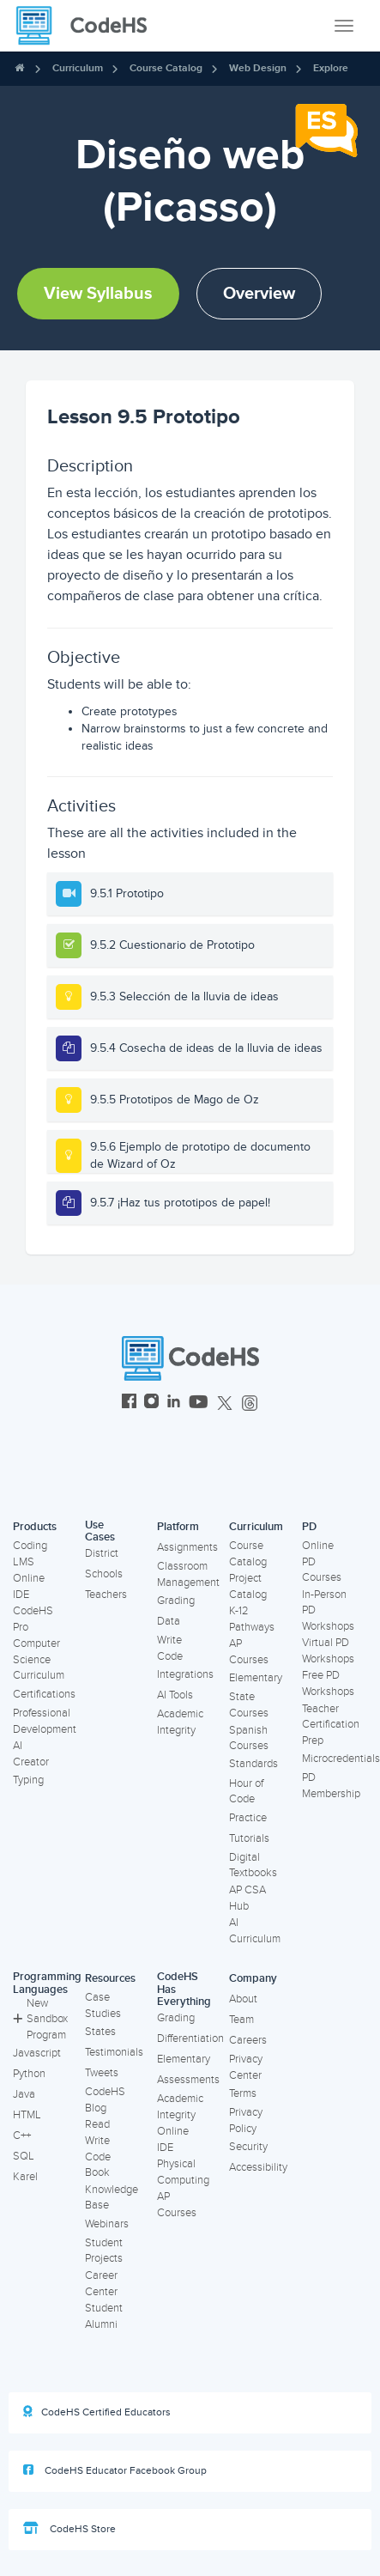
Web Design (258, 68)
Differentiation (190, 2038)
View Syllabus (98, 293)
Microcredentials (341, 1758)
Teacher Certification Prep (330, 1724)
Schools (104, 1574)
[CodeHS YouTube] (198, 1403)
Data (168, 1621)
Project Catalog (248, 1586)
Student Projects (104, 2251)
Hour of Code (246, 1792)
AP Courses (248, 1652)
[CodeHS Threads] (249, 1403)
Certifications (44, 1694)
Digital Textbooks (253, 1865)
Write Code (170, 1648)
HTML (27, 2115)
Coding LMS (30, 1554)
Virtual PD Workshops (328, 1651)
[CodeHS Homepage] (88, 26)
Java (24, 2094)
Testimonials (114, 2052)
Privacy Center (245, 2067)
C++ (22, 2135)
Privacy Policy (245, 2120)
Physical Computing (183, 2172)
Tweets (101, 2073)
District (101, 1553)
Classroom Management (188, 1574)
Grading (176, 1600)
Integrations (185, 1674)
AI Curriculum (254, 1931)
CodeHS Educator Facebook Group (115, 2470)
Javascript (37, 2053)
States (100, 2031)
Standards (253, 1764)
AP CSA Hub (247, 1898)
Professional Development (44, 1721)
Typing (28, 1780)
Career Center (101, 2284)
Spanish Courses (248, 1738)
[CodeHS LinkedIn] (173, 1403)
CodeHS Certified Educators (97, 2412)
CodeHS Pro (33, 1619)
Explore (330, 68)
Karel (25, 2177)
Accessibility (258, 2167)
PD (309, 1527)
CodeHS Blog (105, 2100)
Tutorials (249, 1838)
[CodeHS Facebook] (129, 1403)
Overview (259, 293)
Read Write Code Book (98, 2148)
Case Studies (103, 2005)
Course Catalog (166, 68)
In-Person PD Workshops (328, 1610)
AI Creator (31, 1754)
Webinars (107, 2224)
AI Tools (175, 1695)
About (243, 1999)
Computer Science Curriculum (38, 1659)
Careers (248, 2040)
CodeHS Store (69, 2529)
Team (241, 2019)
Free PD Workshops (328, 1683)
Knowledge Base (111, 2198)
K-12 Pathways (251, 1619)
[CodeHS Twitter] (224, 1403)
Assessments (188, 2080)
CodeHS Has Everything (184, 1989)
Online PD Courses (321, 1561)
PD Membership (331, 1786)
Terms (242, 2093)
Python (29, 2074)
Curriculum (77, 68)
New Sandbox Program (40, 2019)
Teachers (106, 1594)
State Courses (248, 1705)
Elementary (255, 1678)
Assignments (187, 1547)
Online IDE (29, 1586)
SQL (23, 2156)
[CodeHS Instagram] (151, 1403)
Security (248, 2147)
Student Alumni (104, 2316)
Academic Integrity (180, 1722)
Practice (248, 1818)
